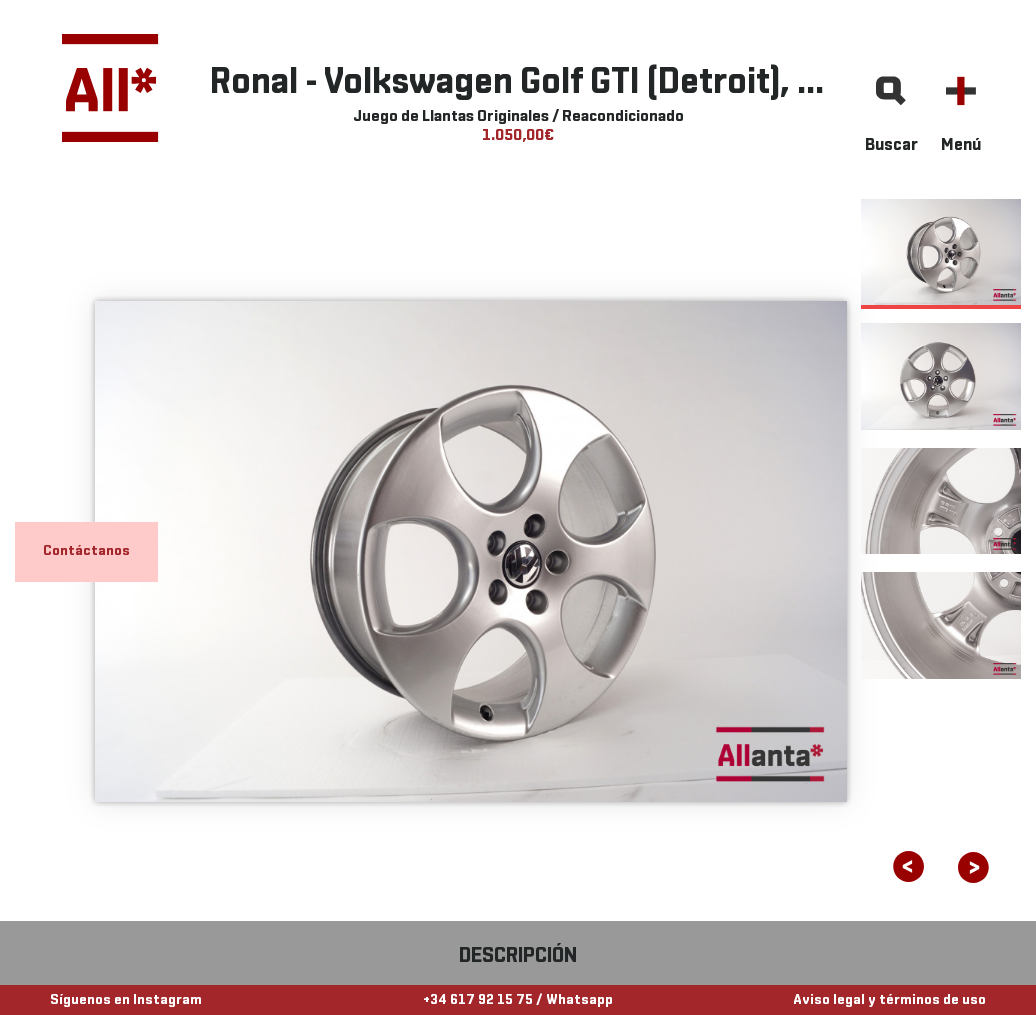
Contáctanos (86, 551)
